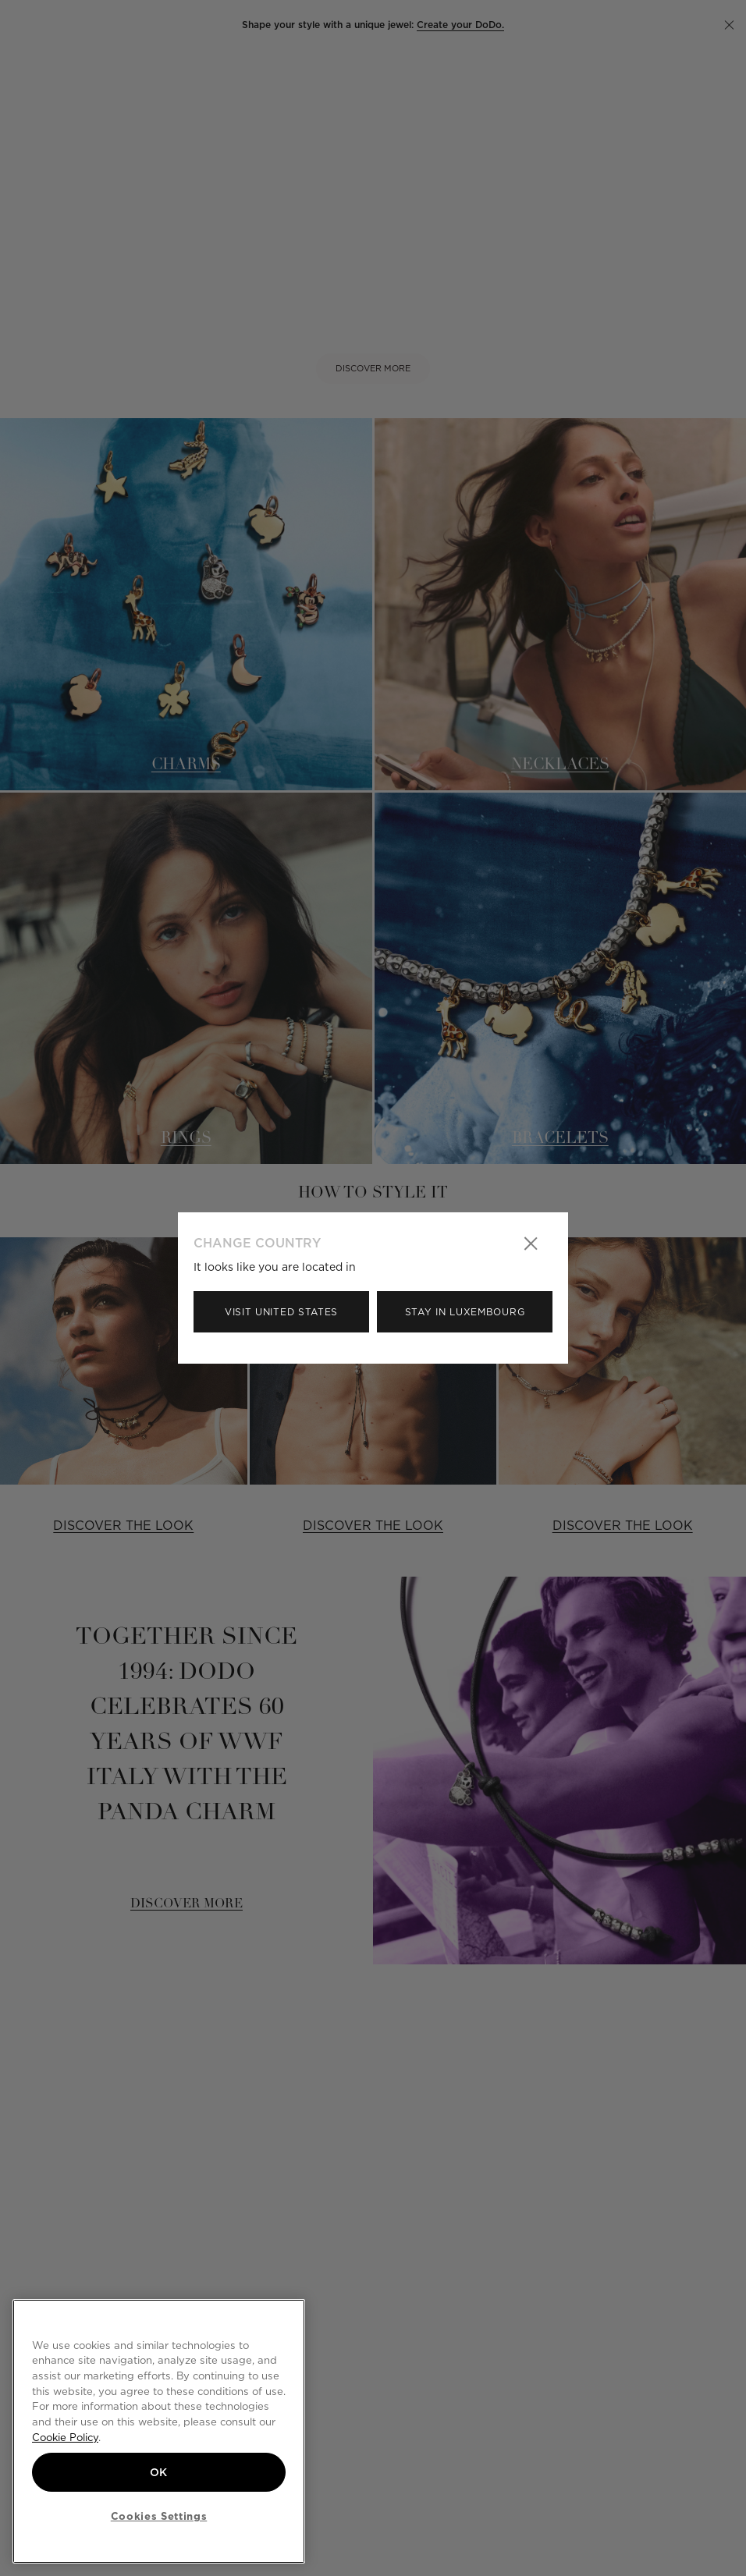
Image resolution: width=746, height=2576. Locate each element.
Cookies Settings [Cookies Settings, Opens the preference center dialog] (159, 2516)
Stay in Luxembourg (465, 1312)
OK (159, 2472)
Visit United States (281, 1312)
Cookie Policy (65, 2437)
